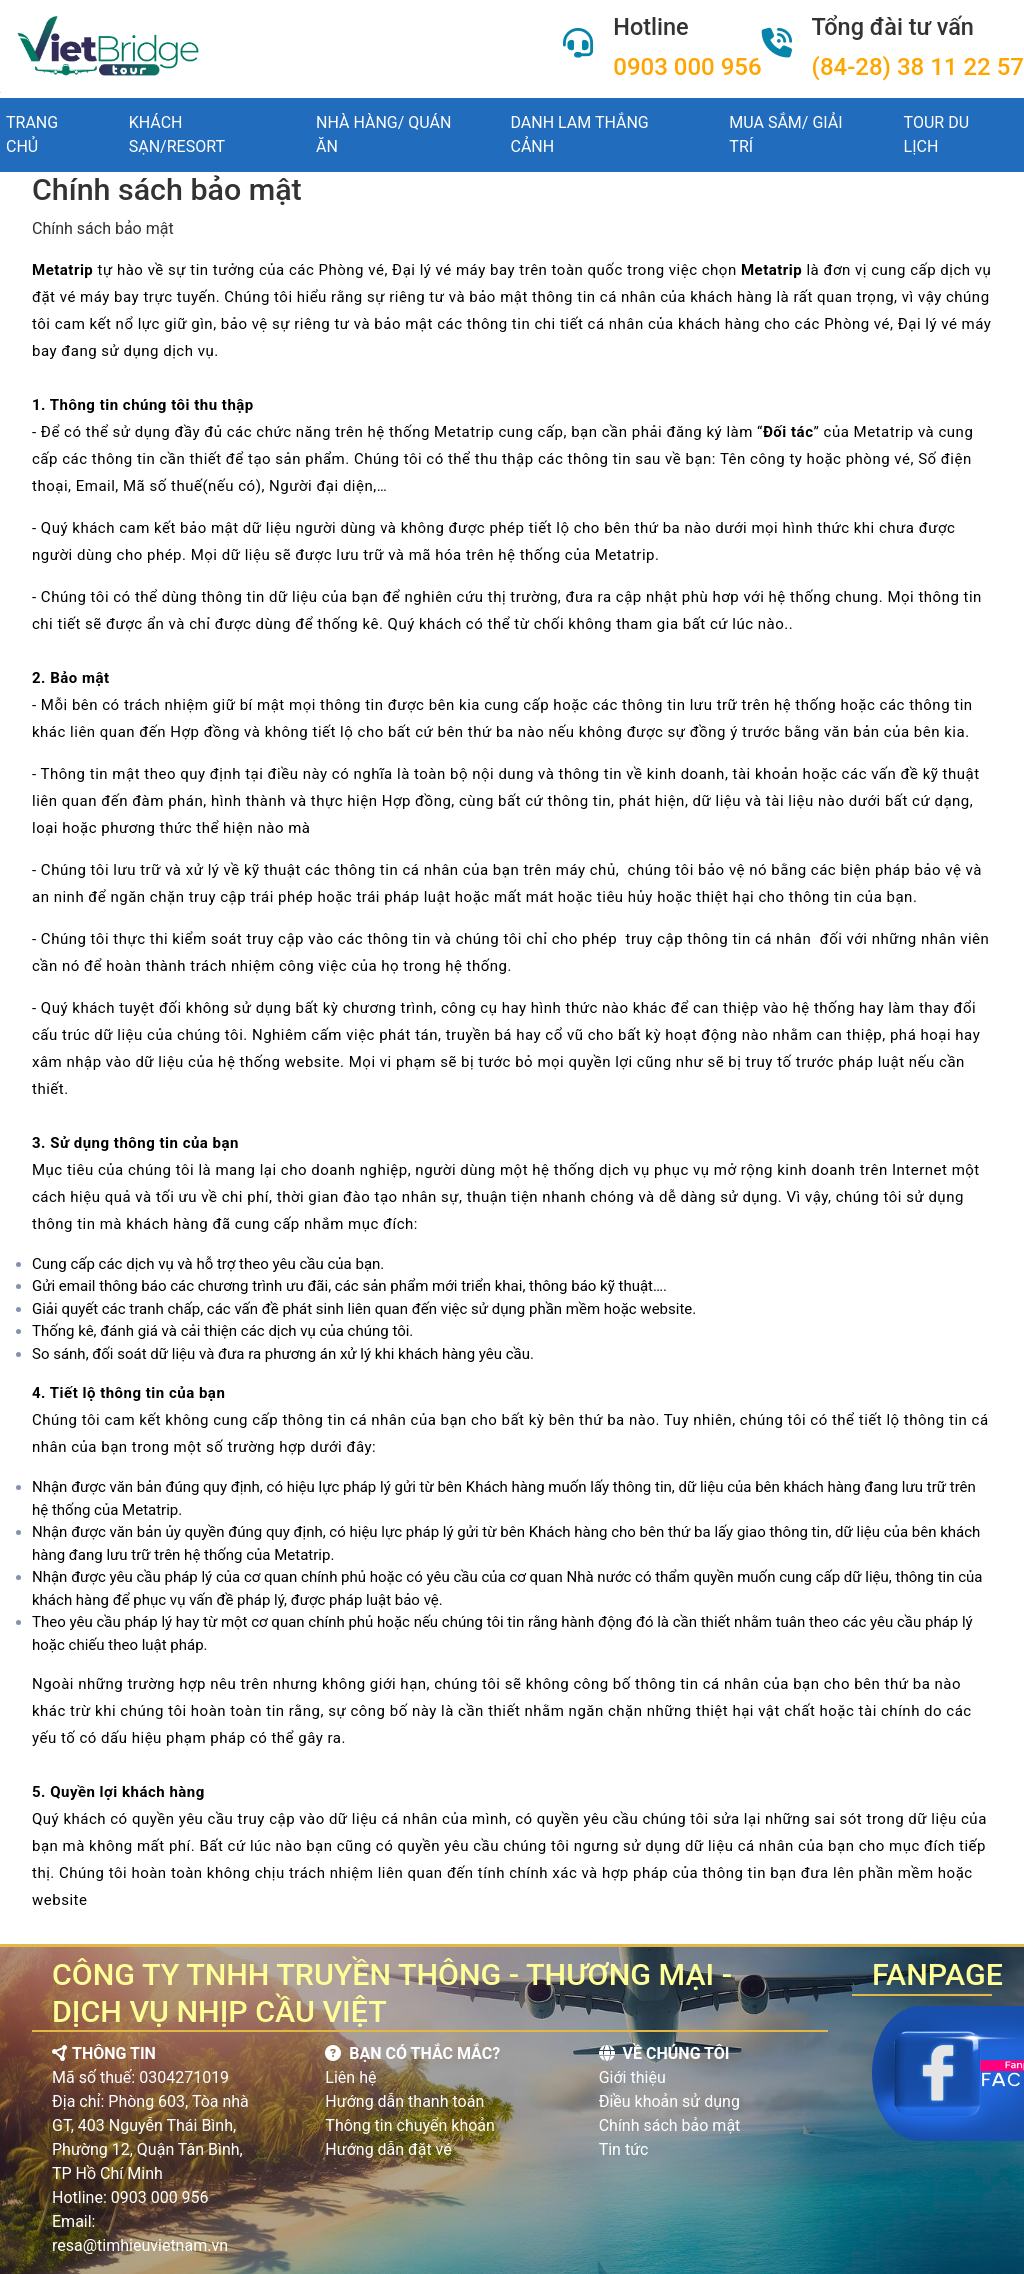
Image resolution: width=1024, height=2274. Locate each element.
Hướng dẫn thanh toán (404, 2101)
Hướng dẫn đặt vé (388, 2149)
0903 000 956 (687, 67)
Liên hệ (350, 2077)
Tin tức (624, 2149)
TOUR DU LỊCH (936, 134)
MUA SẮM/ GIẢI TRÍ (785, 134)
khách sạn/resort (177, 134)
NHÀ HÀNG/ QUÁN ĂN (383, 134)
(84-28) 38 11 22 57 (918, 67)
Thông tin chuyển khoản (410, 2125)
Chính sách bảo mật (670, 2125)
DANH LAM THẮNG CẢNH (580, 134)
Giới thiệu (632, 2077)
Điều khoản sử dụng (669, 2101)
